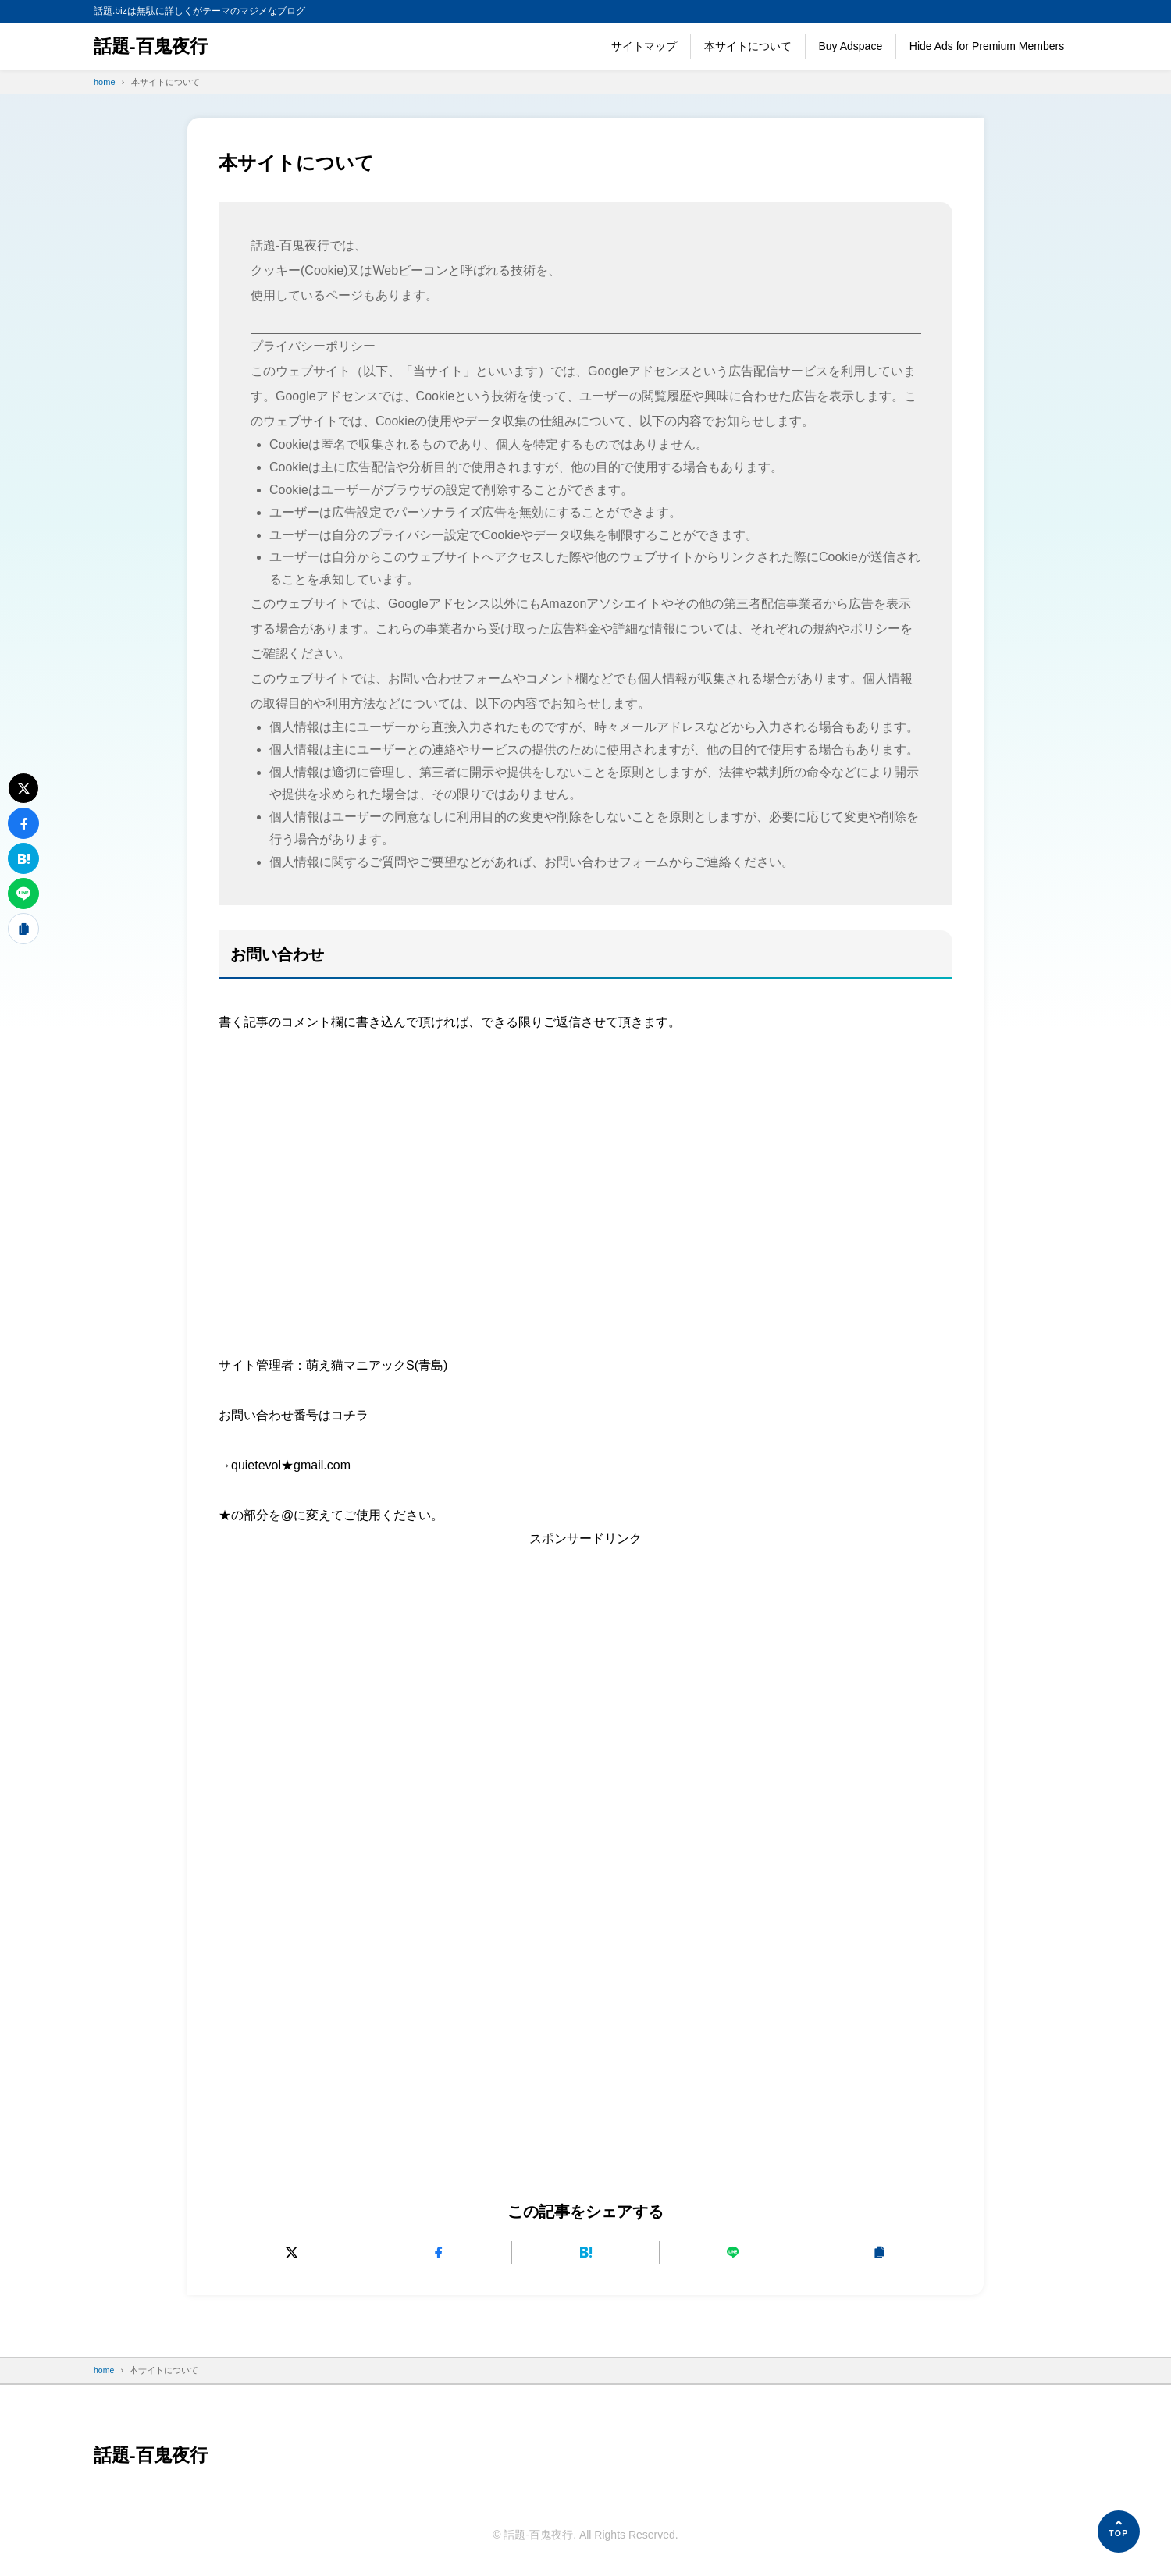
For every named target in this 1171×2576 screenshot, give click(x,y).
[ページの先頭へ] (1119, 2531)
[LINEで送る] (733, 2252)
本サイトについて (748, 46)
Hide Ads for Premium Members (986, 46)
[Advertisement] (585, 1169)
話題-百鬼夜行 (153, 46)
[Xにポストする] (292, 2252)
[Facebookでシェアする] (438, 2252)
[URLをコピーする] (879, 2252)
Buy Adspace (850, 46)
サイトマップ (644, 46)
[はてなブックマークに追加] (585, 2252)
